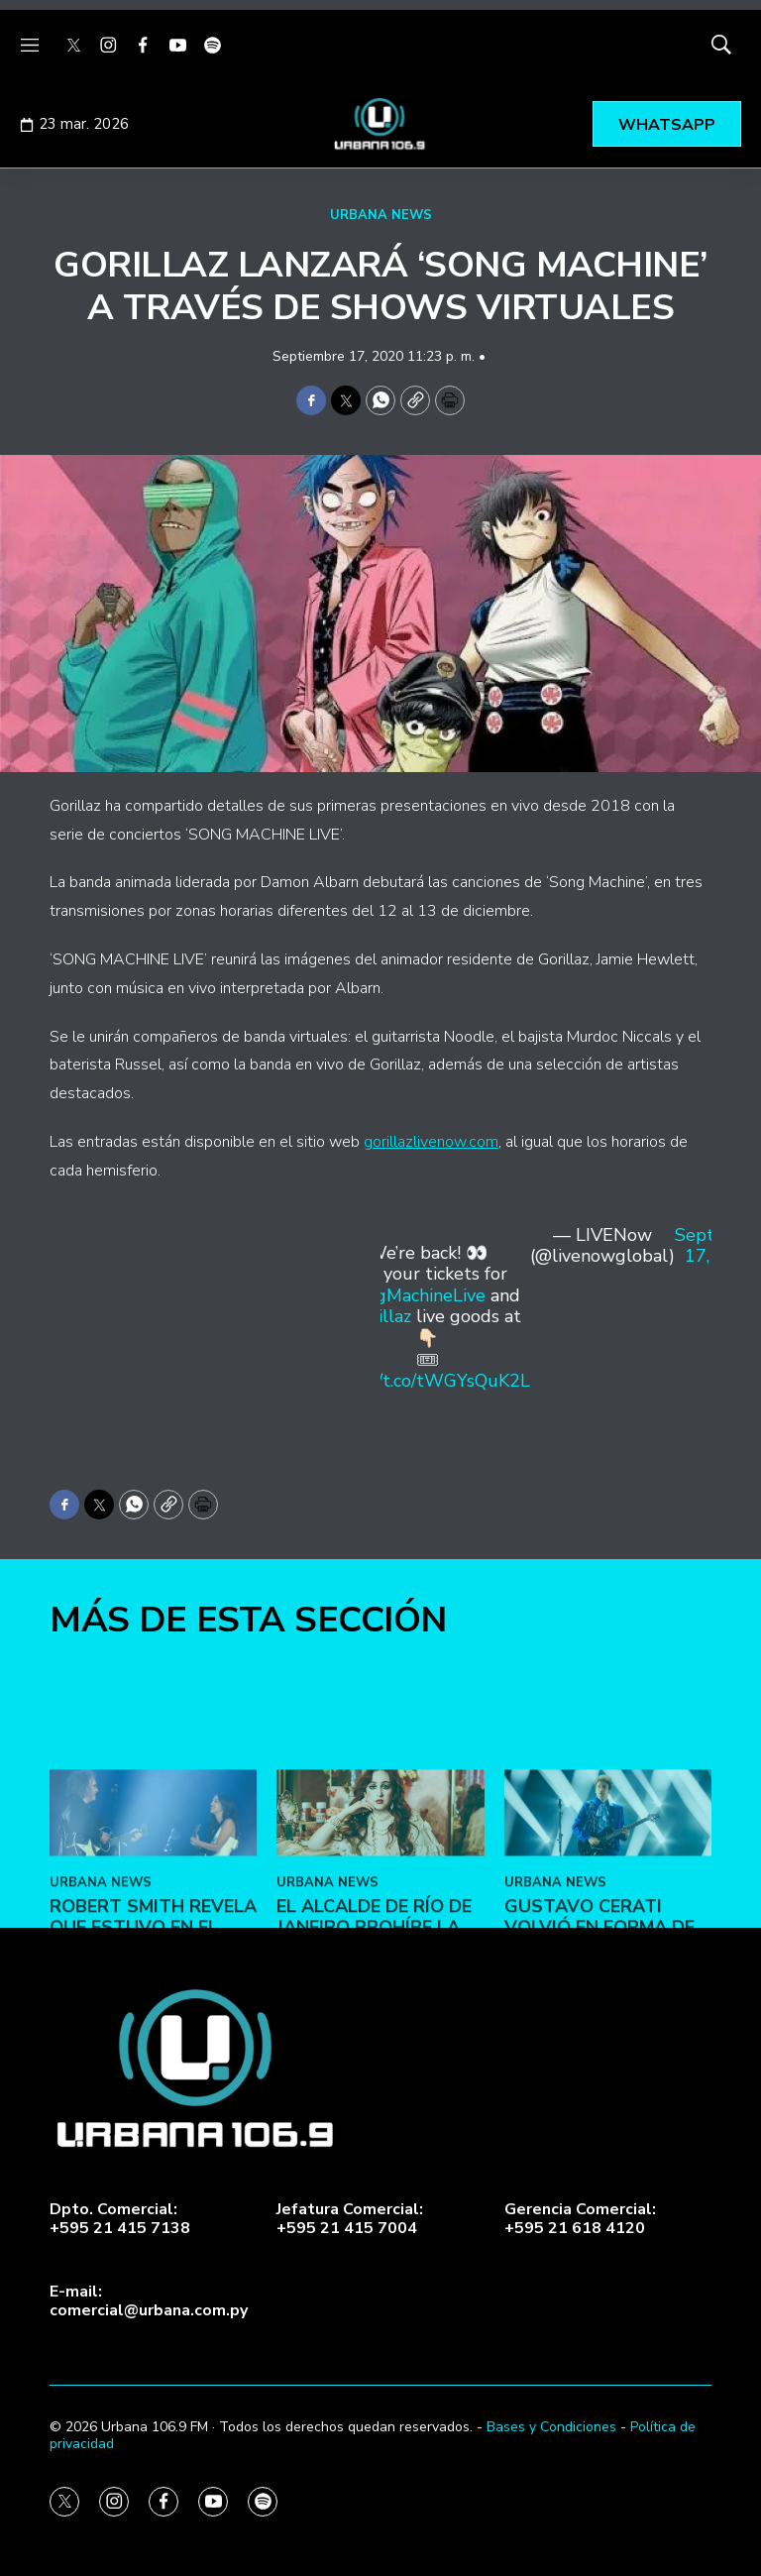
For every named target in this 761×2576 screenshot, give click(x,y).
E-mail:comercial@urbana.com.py (149, 2301)
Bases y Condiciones (551, 2426)
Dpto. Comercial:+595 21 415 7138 (120, 2219)
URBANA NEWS (381, 215)
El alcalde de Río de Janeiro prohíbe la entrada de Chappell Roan (374, 2047)
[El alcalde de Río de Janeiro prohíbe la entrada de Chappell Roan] (380, 1922)
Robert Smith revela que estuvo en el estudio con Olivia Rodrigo (153, 2047)
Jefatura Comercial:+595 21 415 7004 (349, 2219)
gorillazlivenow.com (431, 1142)
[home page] (380, 124)
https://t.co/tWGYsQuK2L (427, 1381)
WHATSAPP (666, 125)
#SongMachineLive (410, 1295)
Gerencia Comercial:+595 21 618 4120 (580, 2219)
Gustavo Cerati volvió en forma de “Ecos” (599, 2036)
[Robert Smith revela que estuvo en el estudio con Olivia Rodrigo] (153, 1922)
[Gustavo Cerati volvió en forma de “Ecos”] (607, 1922)
